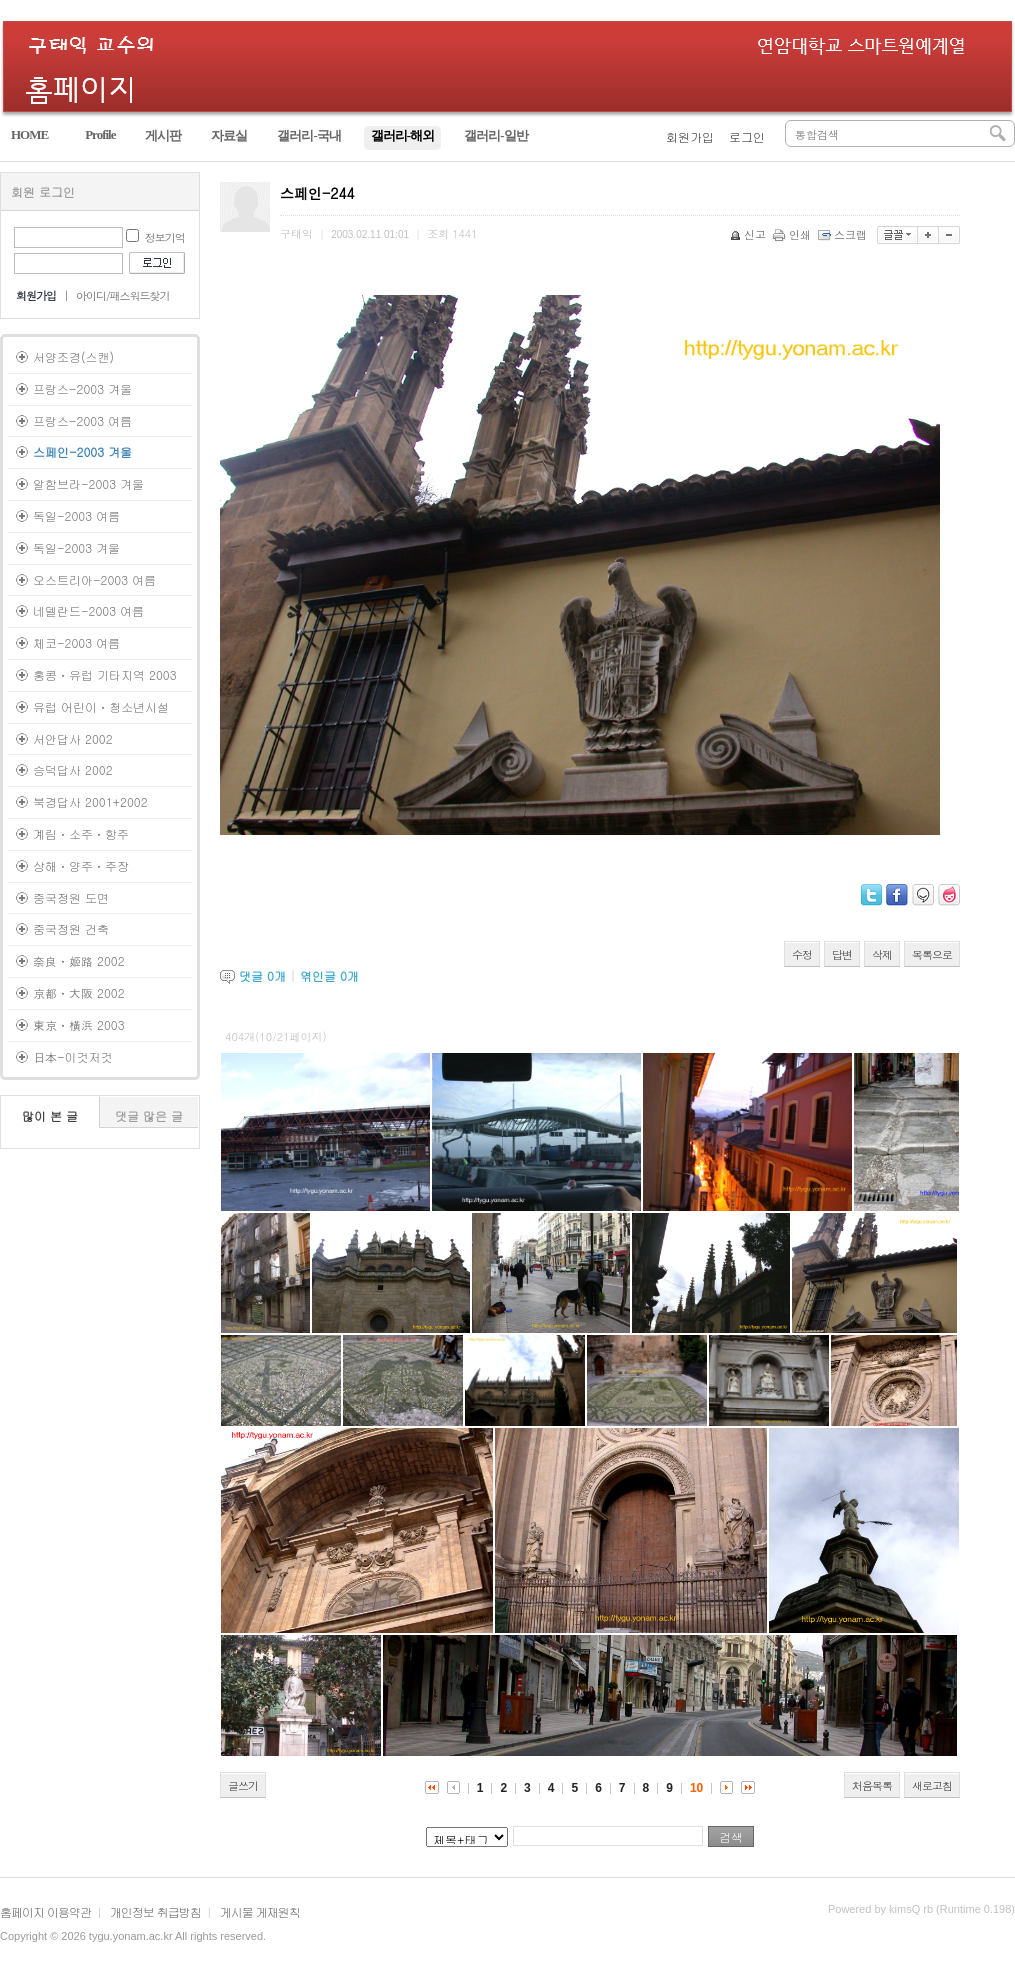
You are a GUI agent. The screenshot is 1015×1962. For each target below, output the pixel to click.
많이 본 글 (50, 1115)
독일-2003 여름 (76, 515)
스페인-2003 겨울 (82, 451)
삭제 (882, 954)
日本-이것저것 (73, 1056)
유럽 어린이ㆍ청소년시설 (101, 706)
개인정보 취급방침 (155, 1911)
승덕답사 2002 (73, 769)
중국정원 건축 (71, 928)
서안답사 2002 (73, 738)
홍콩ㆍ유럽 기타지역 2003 (105, 674)
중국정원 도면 (71, 897)
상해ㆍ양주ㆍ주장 (81, 865)
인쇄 (793, 234)
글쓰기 (243, 1785)
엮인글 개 (329, 975)
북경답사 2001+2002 (90, 801)
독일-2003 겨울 (76, 547)
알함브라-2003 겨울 (88, 483)
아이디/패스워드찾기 (123, 295)
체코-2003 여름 (76, 642)
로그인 (747, 136)
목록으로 (932, 954)
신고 (749, 234)
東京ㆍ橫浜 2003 (79, 1024)
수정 (802, 954)
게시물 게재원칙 (260, 1911)
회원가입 (690, 136)
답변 (842, 954)
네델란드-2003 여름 (88, 610)
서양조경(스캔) (73, 356)
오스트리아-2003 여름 (94, 579)
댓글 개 (262, 975)
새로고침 (932, 1785)
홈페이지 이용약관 (45, 1911)
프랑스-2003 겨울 (82, 388)
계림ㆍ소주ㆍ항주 (81, 833)
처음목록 (872, 1785)
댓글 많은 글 (149, 1115)
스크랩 (844, 234)
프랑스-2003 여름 (82, 420)
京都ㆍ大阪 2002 (79, 992)
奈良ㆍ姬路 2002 (79, 960)
